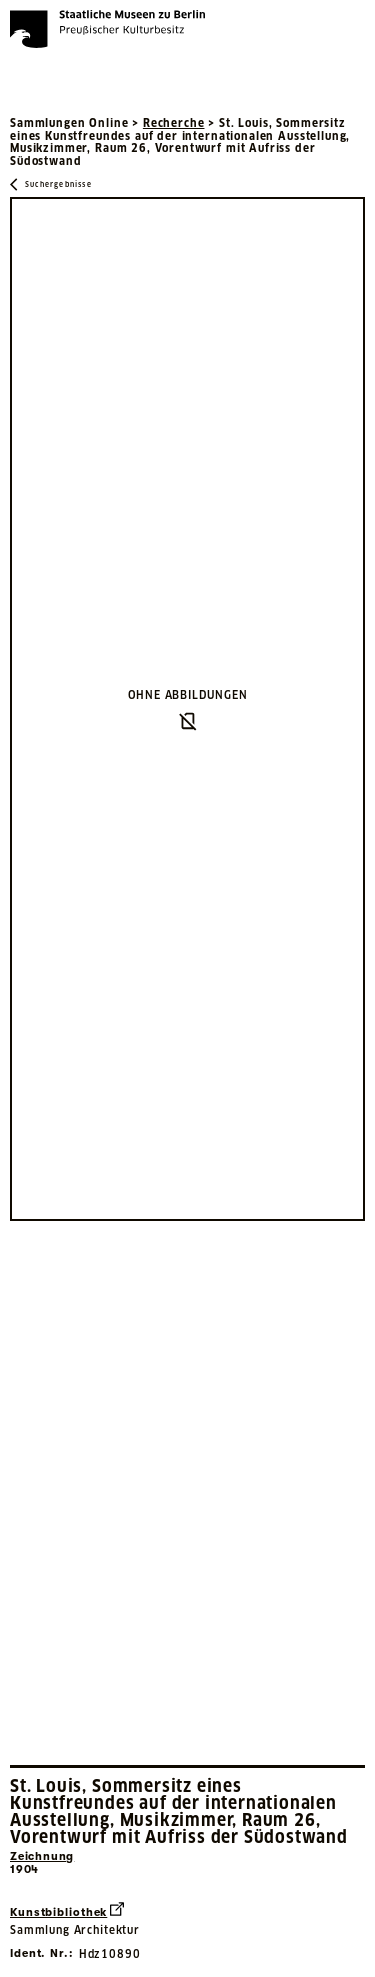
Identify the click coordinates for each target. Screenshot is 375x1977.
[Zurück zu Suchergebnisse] (51, 184)
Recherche (174, 123)
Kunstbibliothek (67, 1910)
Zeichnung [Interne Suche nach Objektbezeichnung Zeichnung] (42, 1856)
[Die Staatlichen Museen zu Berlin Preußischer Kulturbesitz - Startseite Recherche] (107, 29)
